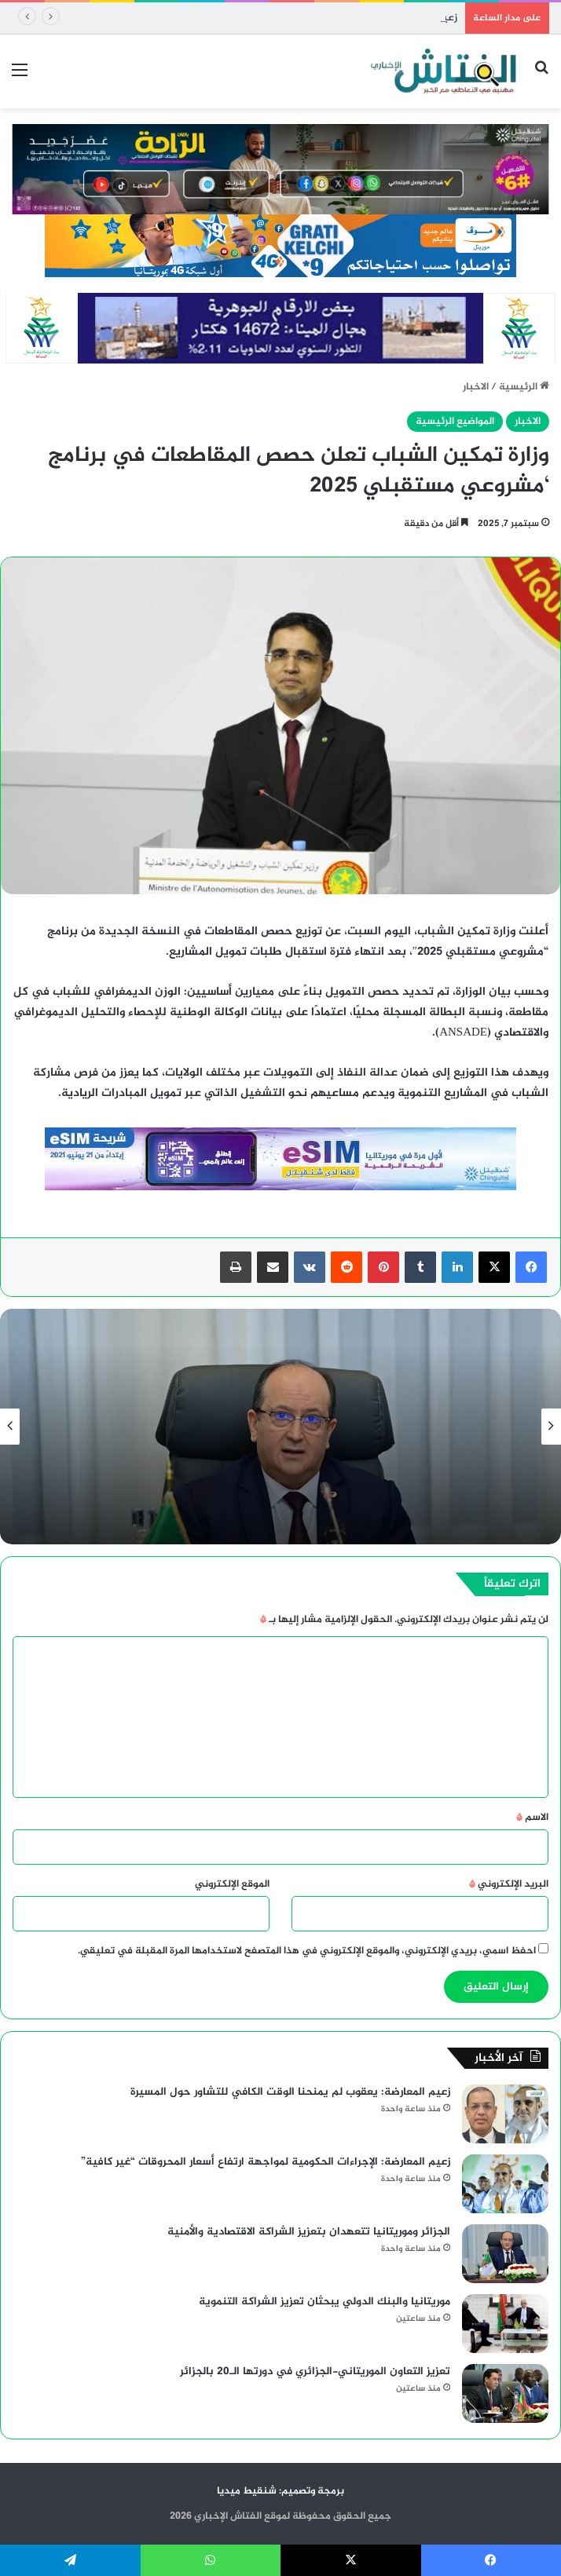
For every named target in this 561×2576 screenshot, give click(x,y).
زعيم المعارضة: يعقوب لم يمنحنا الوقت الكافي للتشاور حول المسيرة (310, 18)
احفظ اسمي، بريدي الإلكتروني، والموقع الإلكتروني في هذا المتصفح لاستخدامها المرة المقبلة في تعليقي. (307, 1951)
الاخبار (476, 387)
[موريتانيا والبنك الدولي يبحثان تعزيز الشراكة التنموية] (505, 2323)
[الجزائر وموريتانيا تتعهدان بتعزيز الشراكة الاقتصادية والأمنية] (505, 2253)
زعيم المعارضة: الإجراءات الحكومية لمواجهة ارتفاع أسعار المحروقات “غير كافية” (265, 2162)
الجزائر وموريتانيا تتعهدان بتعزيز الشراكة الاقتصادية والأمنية (308, 2232)
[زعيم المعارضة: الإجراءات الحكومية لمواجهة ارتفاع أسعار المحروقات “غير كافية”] (505, 2183)
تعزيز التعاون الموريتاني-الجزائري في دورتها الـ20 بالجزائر (315, 2371)
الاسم (532, 1817)
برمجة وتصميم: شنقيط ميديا (280, 2491)
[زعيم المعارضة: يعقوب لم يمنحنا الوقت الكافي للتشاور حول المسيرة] (505, 2114)
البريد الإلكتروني (508, 1884)
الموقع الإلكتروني (232, 1884)
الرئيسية (524, 387)
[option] (280, 1426)
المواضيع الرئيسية (455, 421)
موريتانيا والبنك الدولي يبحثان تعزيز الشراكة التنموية (324, 2302)
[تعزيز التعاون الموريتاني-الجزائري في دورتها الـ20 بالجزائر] (505, 2393)
